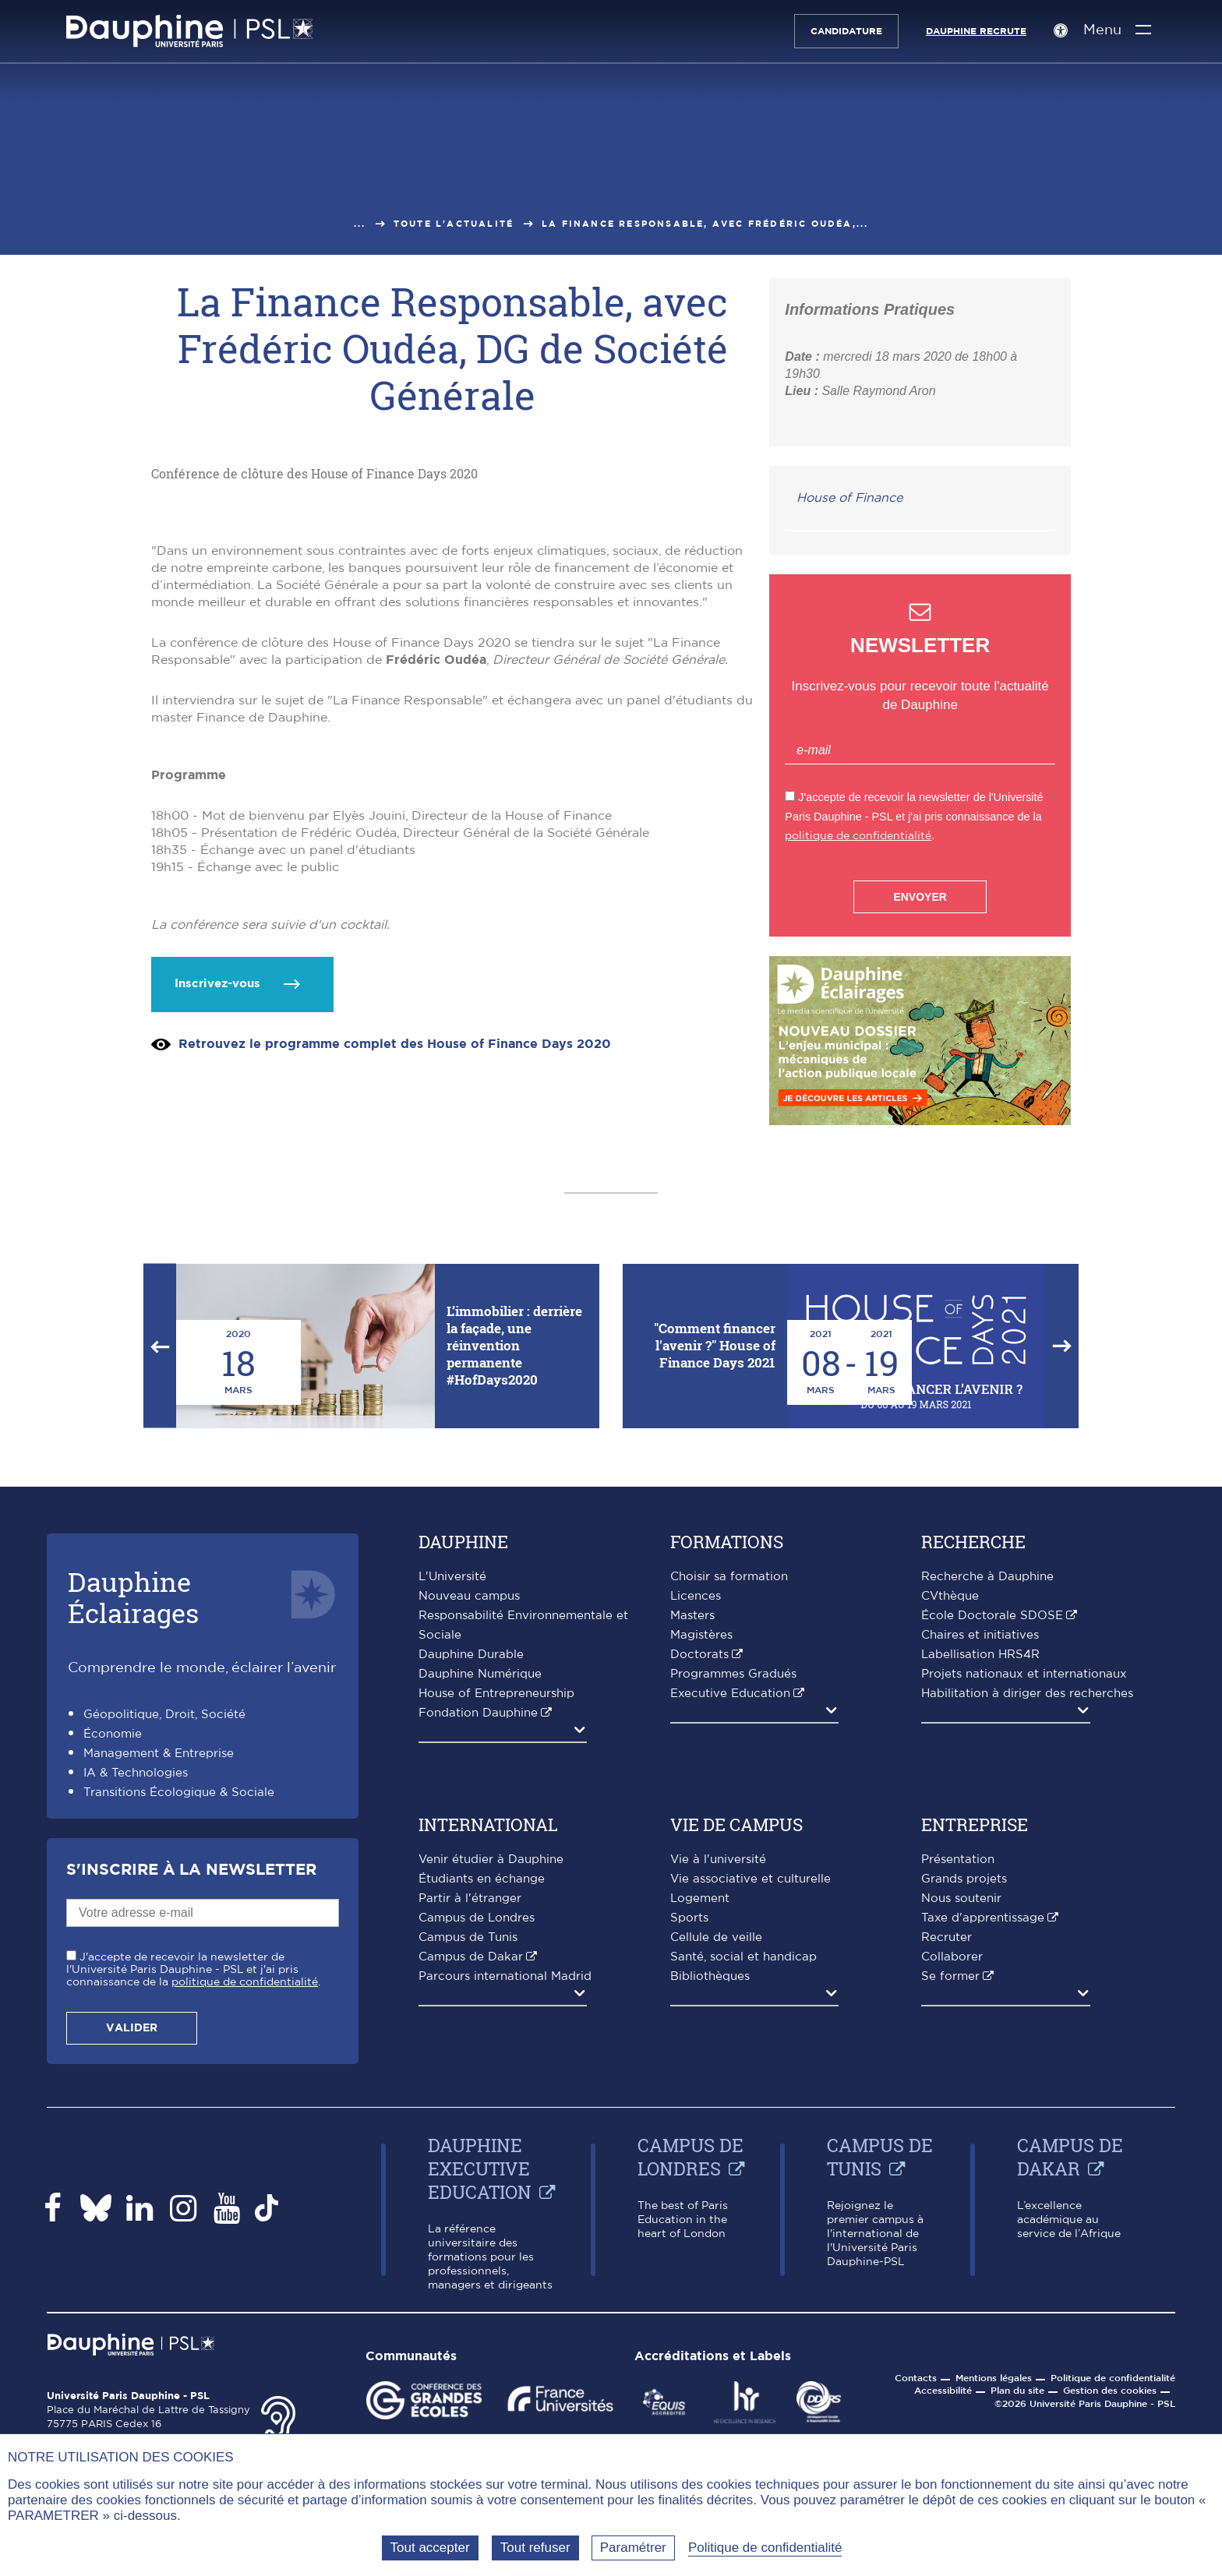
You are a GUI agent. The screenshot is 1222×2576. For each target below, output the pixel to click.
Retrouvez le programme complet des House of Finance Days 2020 (394, 1324)
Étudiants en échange (482, 2102)
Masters (692, 1839)
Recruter (946, 2161)
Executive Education (730, 1917)
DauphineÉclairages (133, 1820)
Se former (950, 2200)
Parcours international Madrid (505, 2200)
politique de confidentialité (858, 836)
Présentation (957, 2083)
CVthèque (950, 1820)
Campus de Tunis (468, 2161)
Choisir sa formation (729, 1800)
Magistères (701, 1859)
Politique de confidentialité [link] (765, 2547)
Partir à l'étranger (470, 2122)
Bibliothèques (710, 2200)
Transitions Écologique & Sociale (178, 2016)
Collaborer (952, 2180)
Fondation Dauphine (478, 1937)
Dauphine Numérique (480, 1898)
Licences (695, 1820)
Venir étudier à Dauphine (491, 2083)
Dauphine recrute (975, 31)
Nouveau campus (469, 1820)
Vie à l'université (718, 2083)
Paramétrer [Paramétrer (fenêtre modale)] (633, 2547)
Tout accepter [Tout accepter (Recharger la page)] (430, 2547)
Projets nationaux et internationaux (1024, 1898)
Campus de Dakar (471, 2180)
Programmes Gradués (733, 1898)
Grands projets (964, 2102)
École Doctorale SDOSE (992, 1839)
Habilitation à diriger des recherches (1027, 1917)
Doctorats (699, 1878)
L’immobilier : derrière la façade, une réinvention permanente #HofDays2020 (514, 1569)
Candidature (845, 31)
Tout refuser (535, 2547)
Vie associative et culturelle (750, 2102)
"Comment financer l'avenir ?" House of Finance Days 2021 (714, 1569)
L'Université (452, 1800)
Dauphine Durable (471, 1878)
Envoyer (919, 897)
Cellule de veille (716, 2161)
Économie (112, 1958)
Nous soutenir (961, 2122)
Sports (689, 2141)
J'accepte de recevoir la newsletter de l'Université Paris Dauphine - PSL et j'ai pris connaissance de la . (193, 2193)
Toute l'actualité (454, 224)
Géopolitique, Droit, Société (164, 1938)
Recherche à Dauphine (987, 1800)
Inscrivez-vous (217, 1263)
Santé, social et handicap (743, 2180)
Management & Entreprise (158, 1977)
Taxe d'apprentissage (982, 2141)
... (360, 224)
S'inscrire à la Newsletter (191, 2093)
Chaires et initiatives (980, 1859)
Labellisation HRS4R (980, 1878)
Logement (699, 2122)
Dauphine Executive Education (480, 2392)
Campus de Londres (477, 2141)
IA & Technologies (135, 1997)
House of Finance (849, 498)
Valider (131, 2251)
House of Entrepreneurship (496, 1917)
